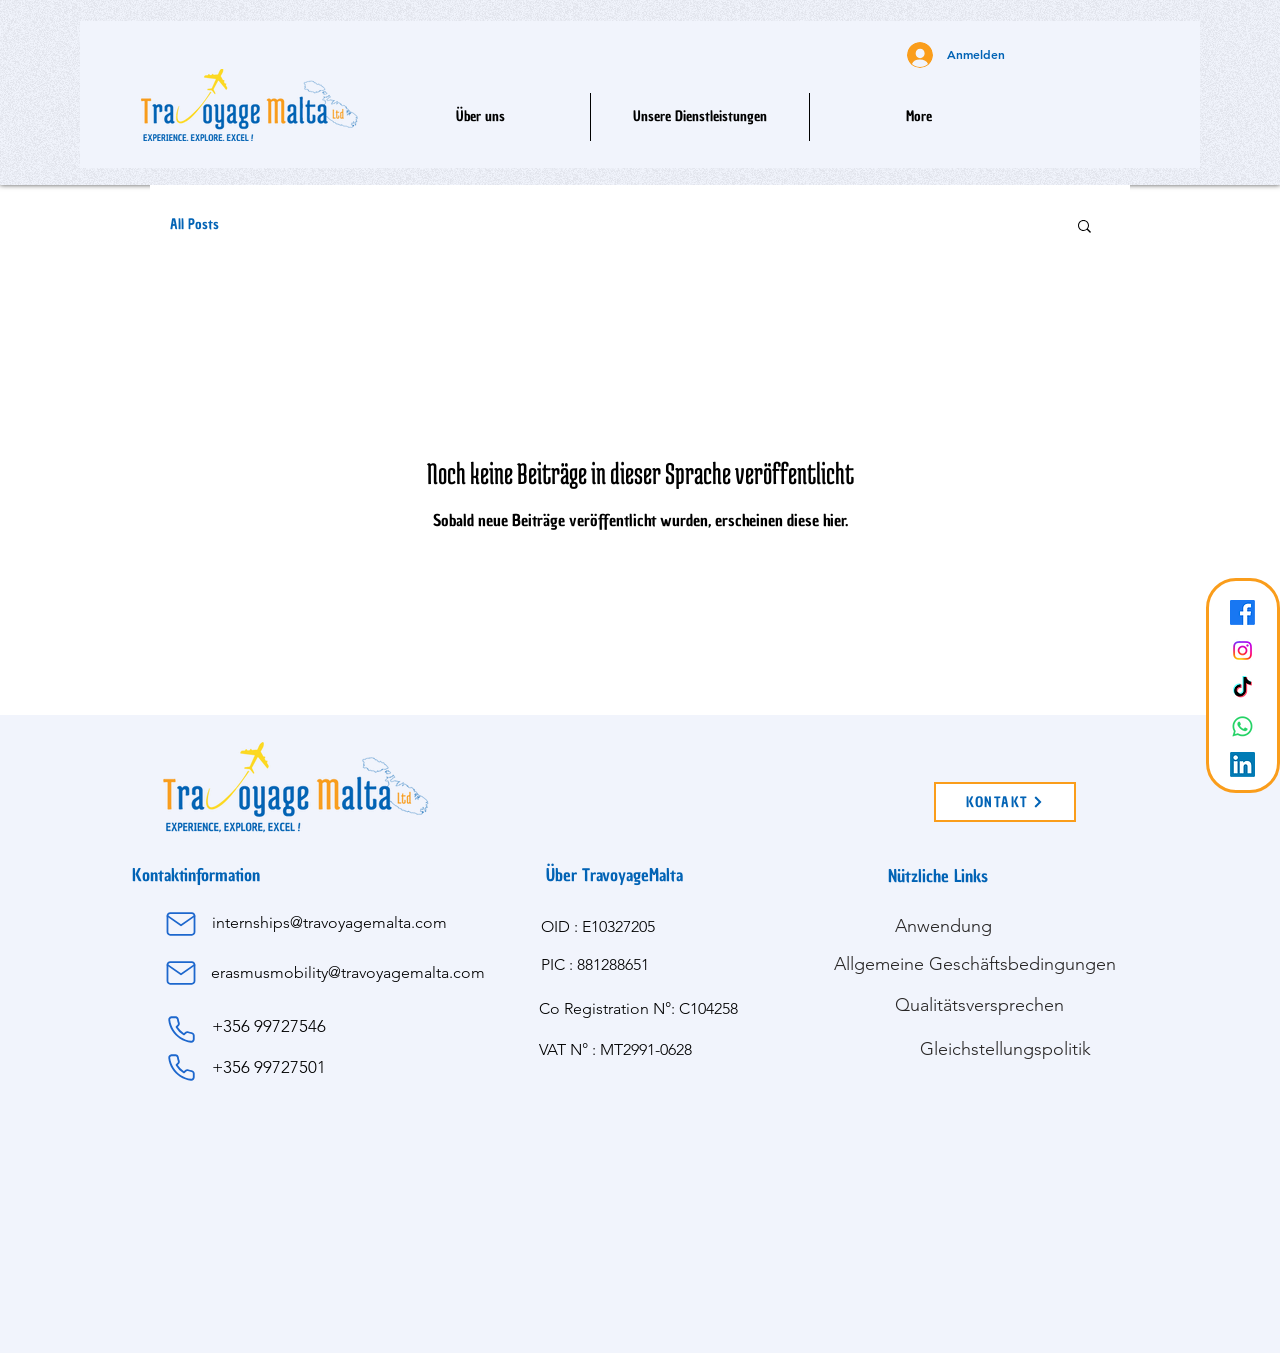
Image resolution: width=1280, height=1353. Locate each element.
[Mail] (181, 924)
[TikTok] (1242, 688)
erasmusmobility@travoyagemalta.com (348, 972)
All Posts (194, 224)
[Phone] (181, 1030)
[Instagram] (1242, 650)
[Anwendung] (943, 926)
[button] (700, 117)
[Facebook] (1242, 612)
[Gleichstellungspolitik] (1005, 1049)
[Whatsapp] (1242, 726)
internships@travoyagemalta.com (329, 922)
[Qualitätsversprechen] (979, 1005)
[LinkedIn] (1242, 764)
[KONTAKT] (1005, 802)
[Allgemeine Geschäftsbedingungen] (974, 964)
